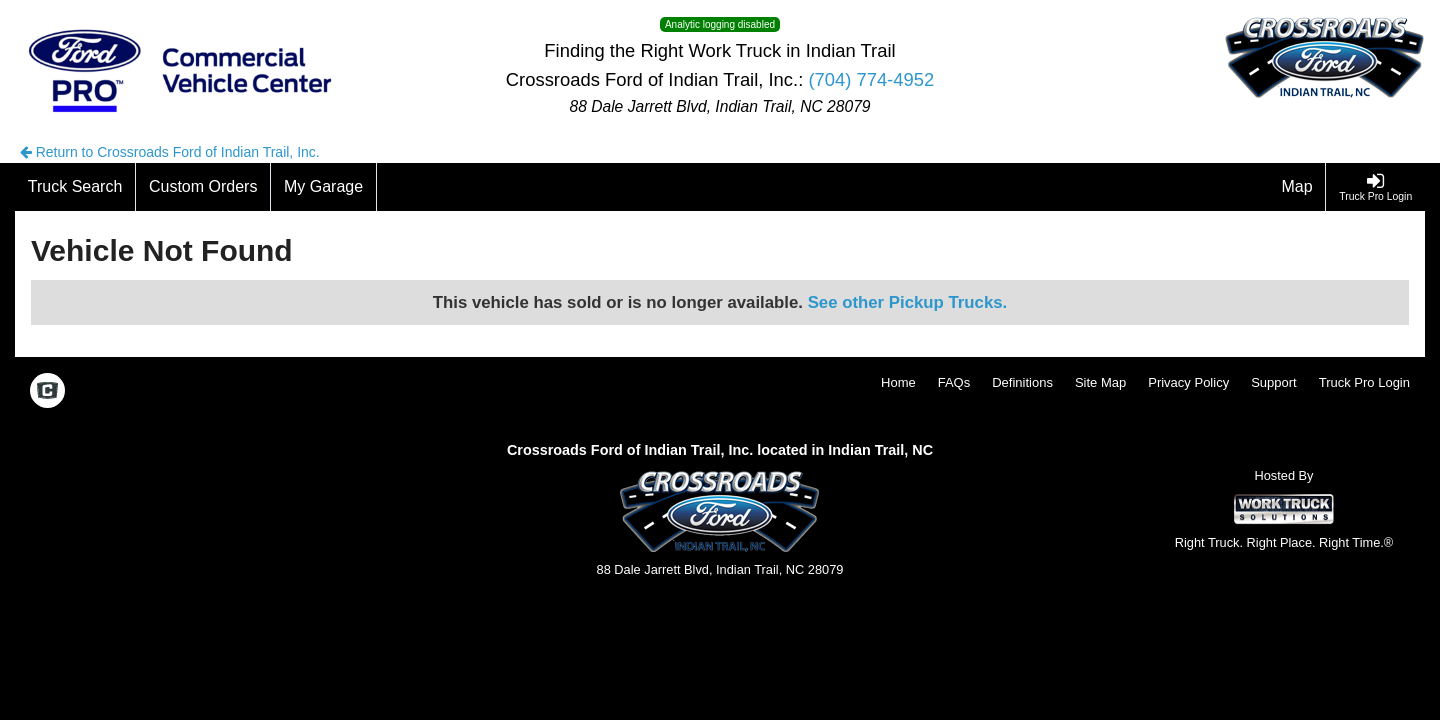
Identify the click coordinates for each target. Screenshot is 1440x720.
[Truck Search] (75, 187)
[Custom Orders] (203, 187)
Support (1274, 382)
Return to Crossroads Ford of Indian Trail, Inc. (170, 152)
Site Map (1100, 382)
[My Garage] (324, 187)
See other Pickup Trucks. (908, 302)
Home (898, 382)
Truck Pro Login (1364, 382)
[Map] (1298, 187)
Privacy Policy (1188, 382)
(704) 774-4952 (871, 79)
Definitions (1022, 382)
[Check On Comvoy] (47, 392)
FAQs (954, 382)
